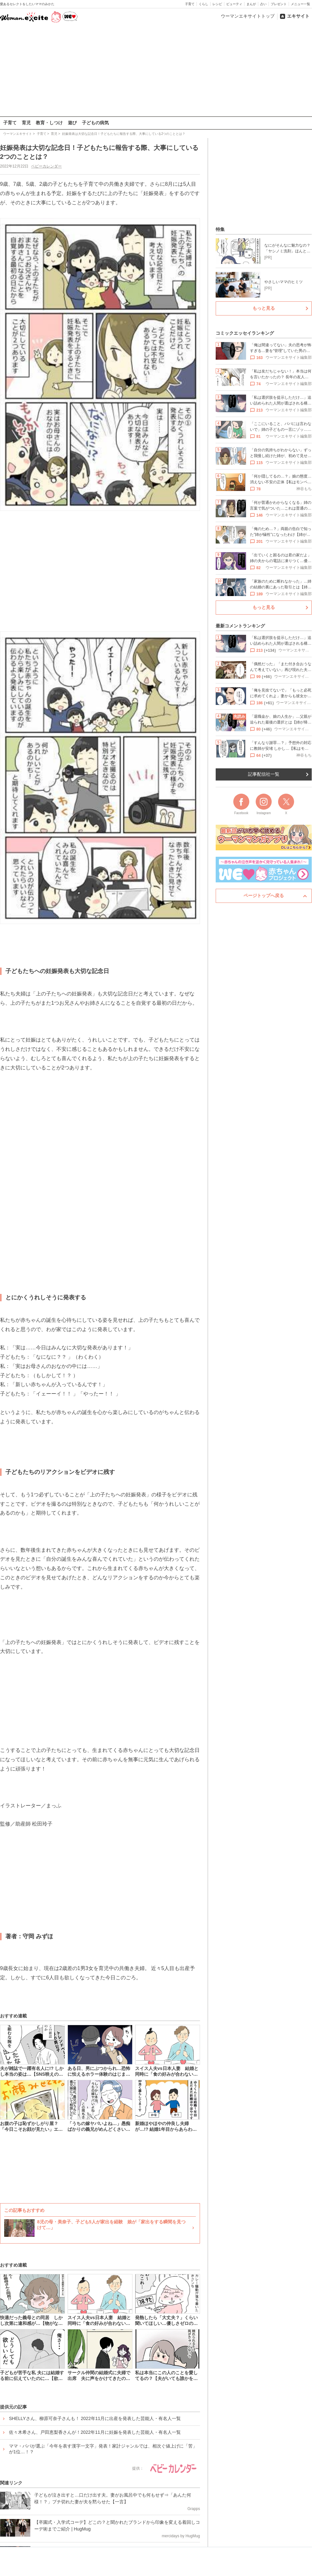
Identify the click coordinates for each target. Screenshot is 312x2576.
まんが (251, 4)
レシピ (217, 4)
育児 (26, 122)
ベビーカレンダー (46, 166)
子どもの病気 (95, 122)
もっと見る (263, 308)
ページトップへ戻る (264, 895)
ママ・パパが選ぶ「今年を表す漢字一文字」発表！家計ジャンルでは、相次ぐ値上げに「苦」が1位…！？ (103, 2448)
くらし (203, 4)
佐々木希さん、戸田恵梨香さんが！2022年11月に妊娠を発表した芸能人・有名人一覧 (95, 2431)
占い (263, 4)
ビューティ (234, 4)
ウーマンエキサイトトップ (248, 16)
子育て (190, 4)
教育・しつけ (49, 122)
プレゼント (279, 4)
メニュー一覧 (300, 4)
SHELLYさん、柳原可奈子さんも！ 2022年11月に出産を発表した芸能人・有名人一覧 (95, 2418)
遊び (72, 122)
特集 (220, 229)
